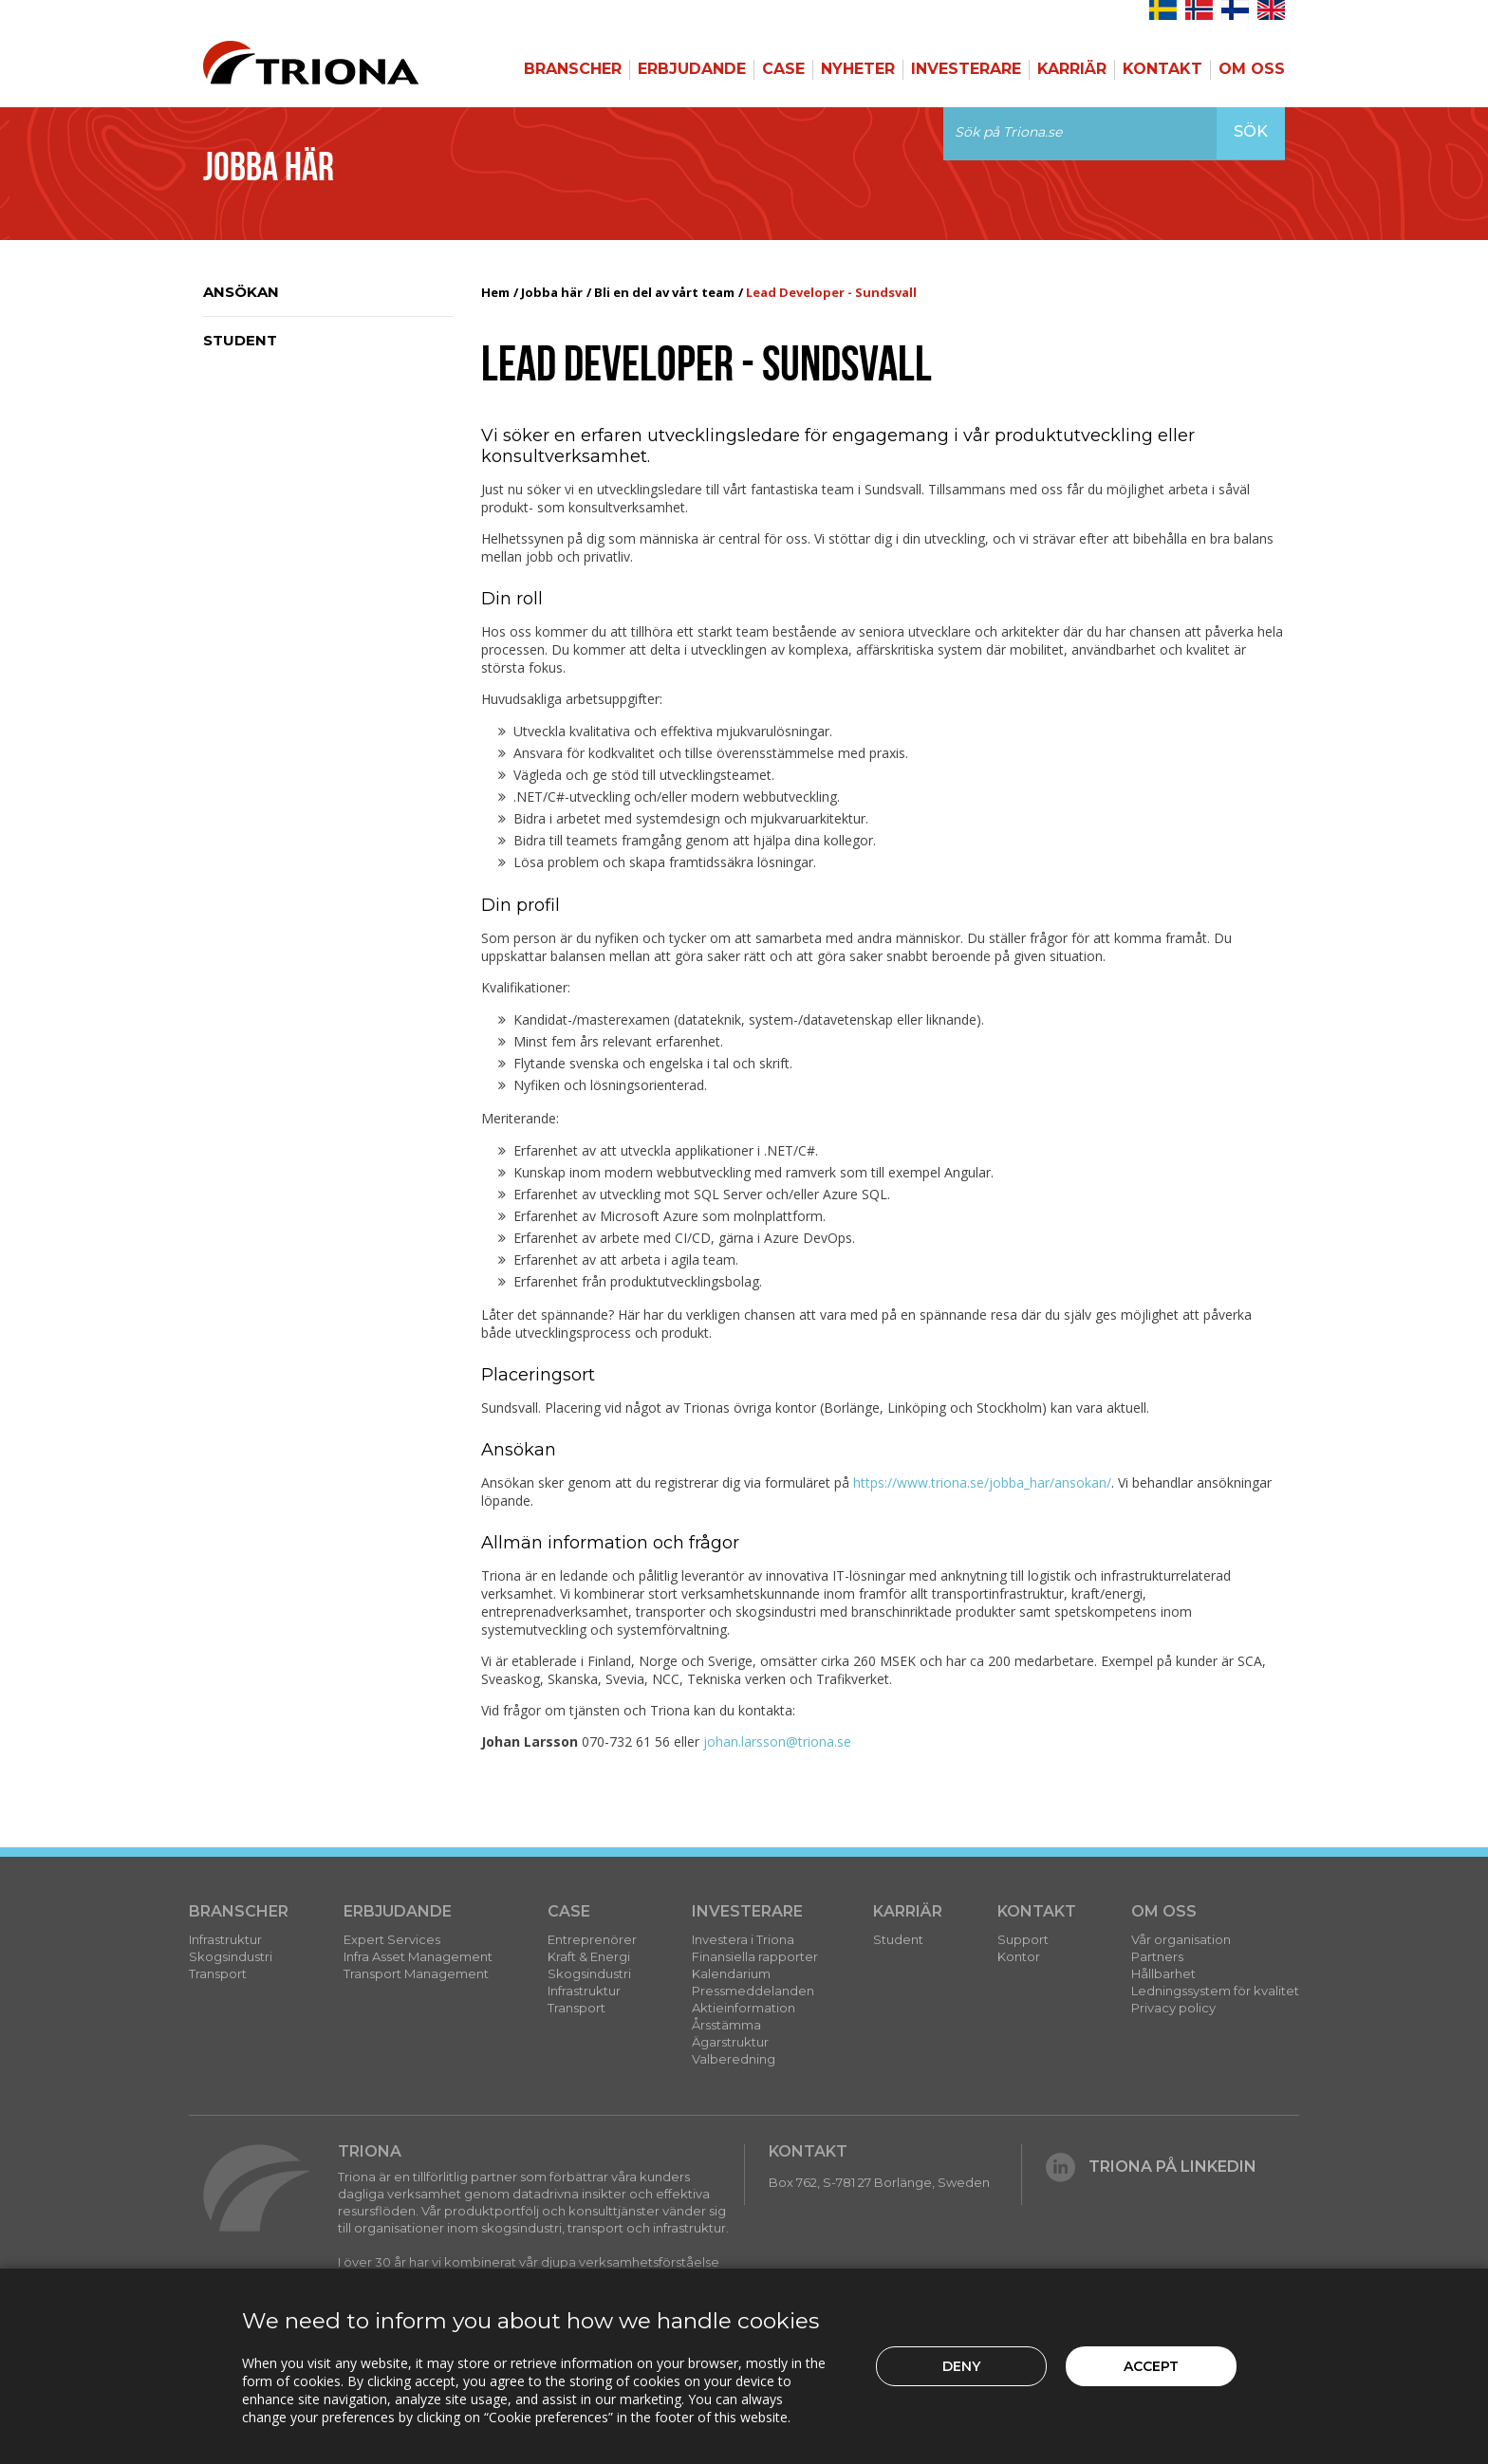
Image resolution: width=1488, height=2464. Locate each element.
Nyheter (858, 69)
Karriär (1072, 69)
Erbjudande (692, 69)
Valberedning (733, 2058)
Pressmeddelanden (753, 1990)
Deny (961, 2366)
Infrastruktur (225, 1939)
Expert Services (392, 1939)
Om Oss (1251, 69)
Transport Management (416, 1973)
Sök (1251, 131)
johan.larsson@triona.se (777, 1741)
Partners (1157, 1956)
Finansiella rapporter (755, 1956)
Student (240, 340)
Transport (218, 1973)
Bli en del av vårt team (664, 292)
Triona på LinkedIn (1151, 2166)
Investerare (966, 69)
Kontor (1018, 1956)
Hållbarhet (1163, 1973)
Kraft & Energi (589, 1956)
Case (783, 69)
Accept (1151, 2366)
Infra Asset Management (418, 1956)
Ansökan (241, 292)
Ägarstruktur (730, 2041)
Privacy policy (1173, 2007)
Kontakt (1162, 69)
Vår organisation (1181, 1939)
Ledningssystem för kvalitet (1215, 1990)
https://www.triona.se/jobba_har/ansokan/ (982, 1482)
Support (1023, 1939)
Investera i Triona (743, 1939)
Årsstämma (726, 2024)
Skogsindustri (230, 1956)
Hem (495, 292)
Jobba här (552, 292)
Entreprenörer (592, 1939)
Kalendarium (731, 1973)
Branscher (573, 69)
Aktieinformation (743, 2007)
